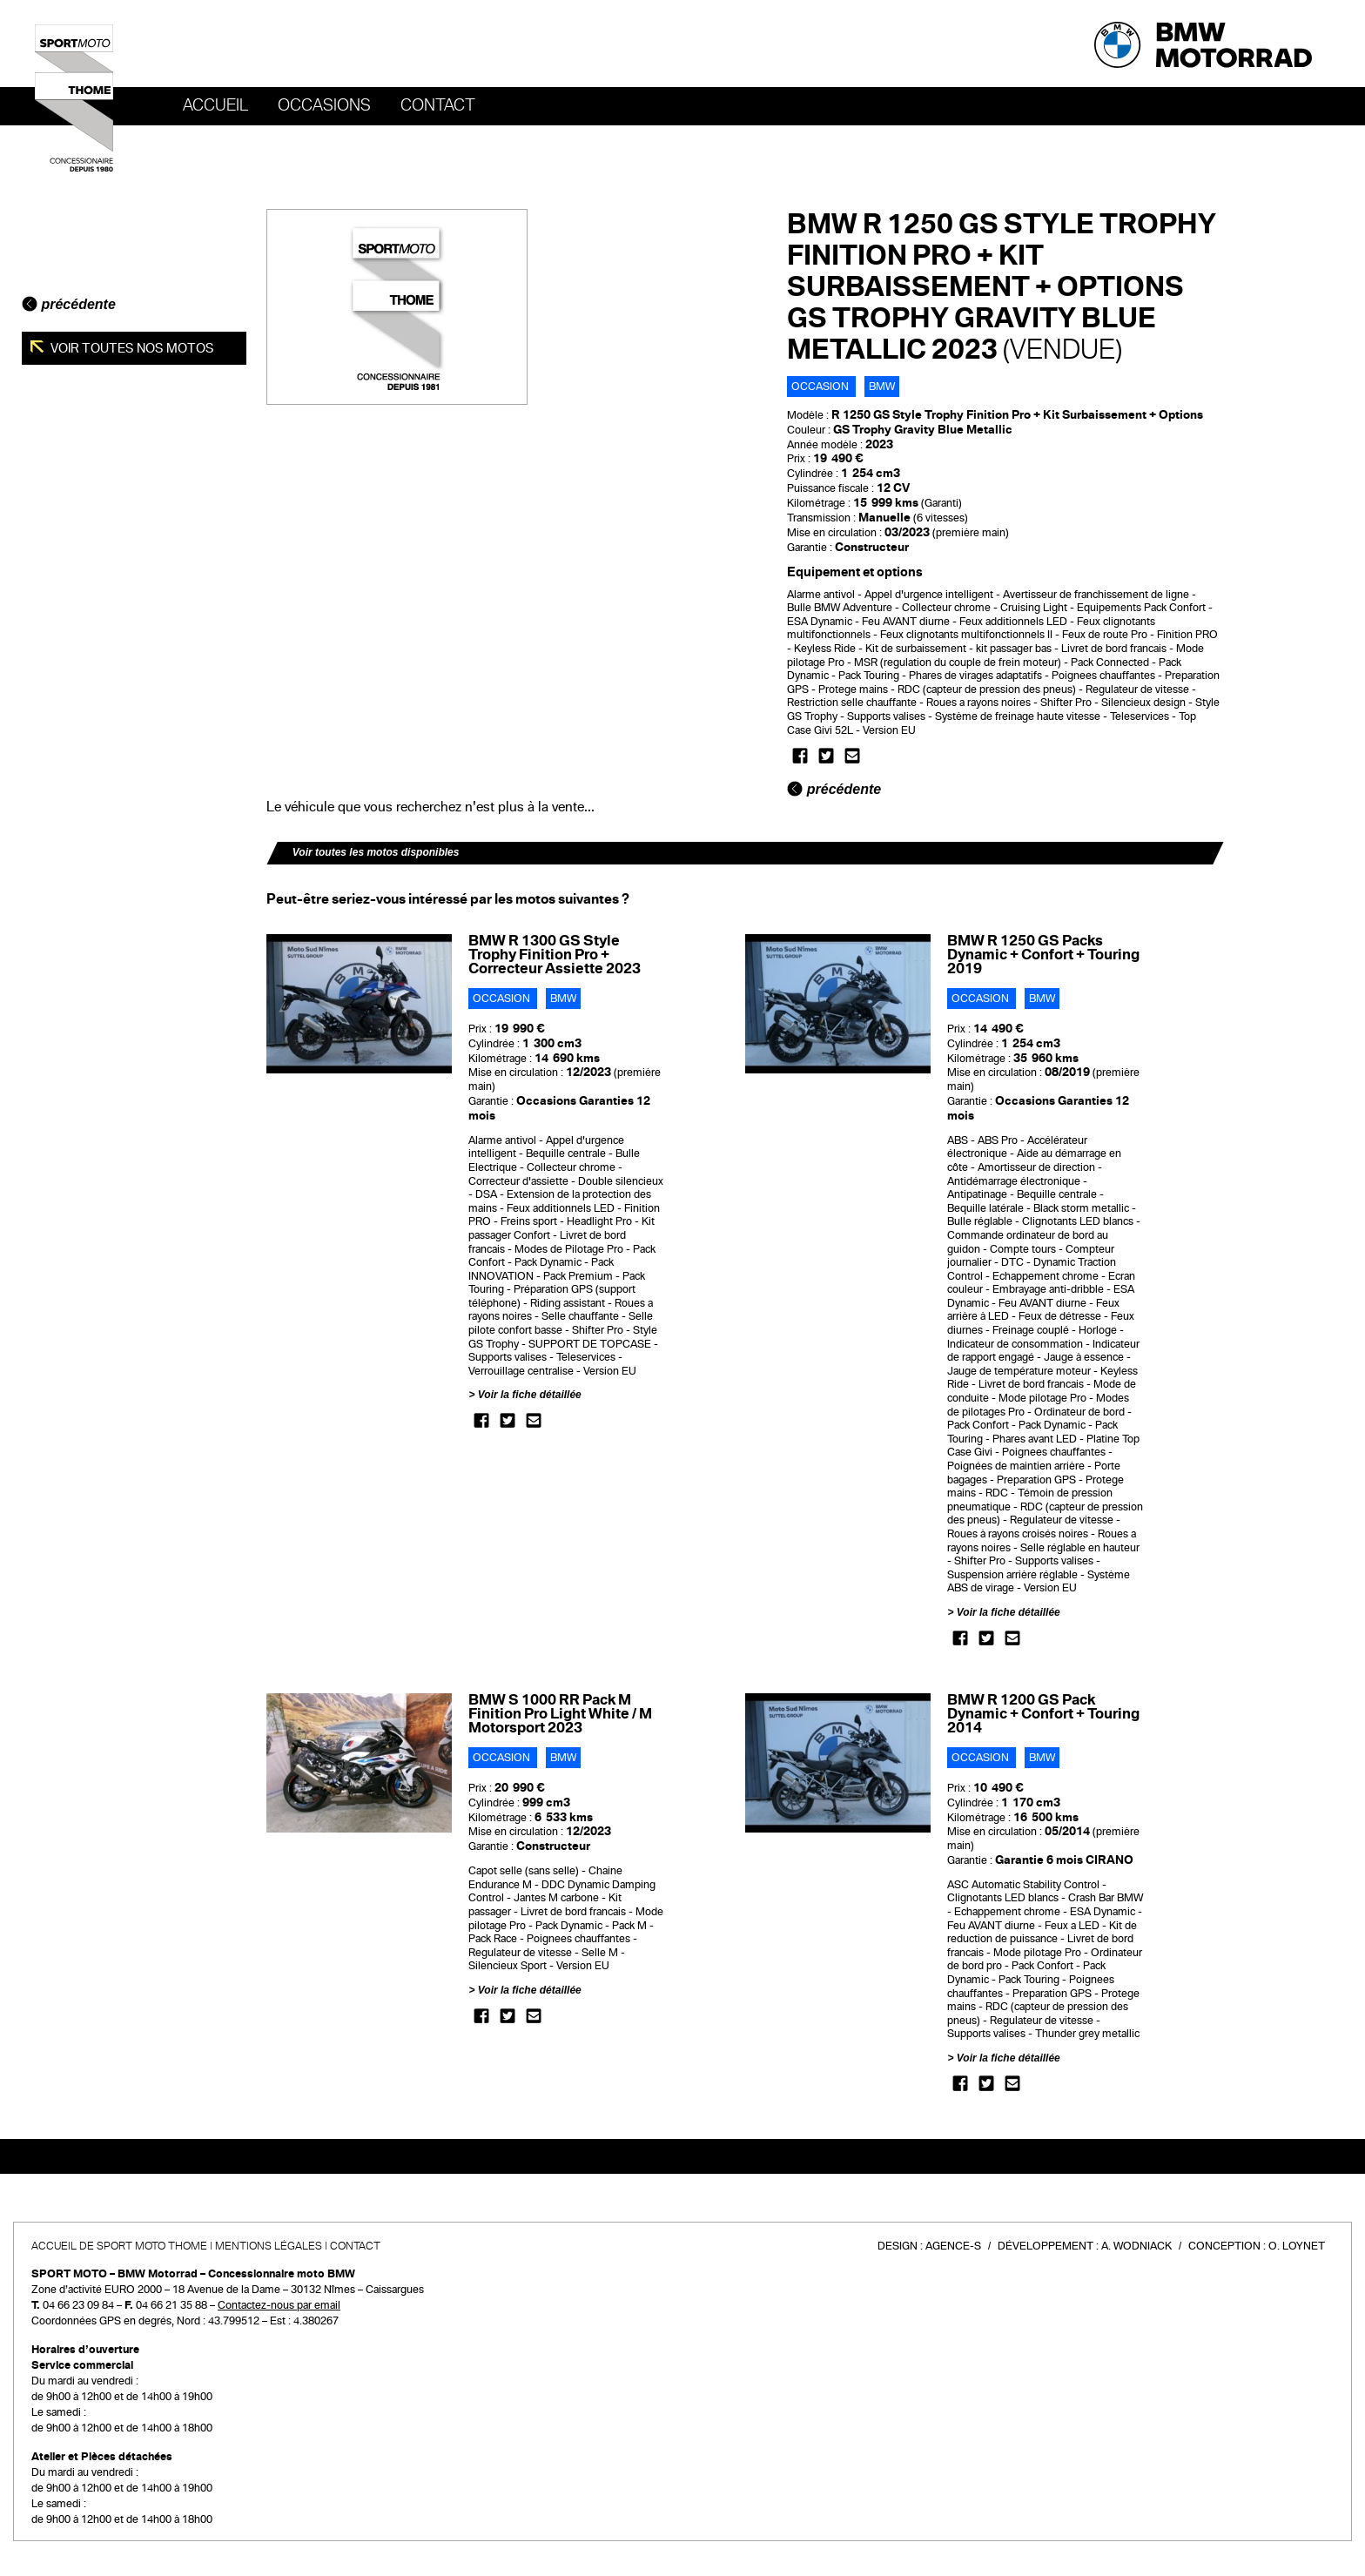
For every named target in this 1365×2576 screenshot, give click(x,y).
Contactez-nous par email (279, 2305)
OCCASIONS (324, 105)
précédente (69, 304)
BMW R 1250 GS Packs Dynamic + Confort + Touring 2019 (1043, 954)
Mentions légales (268, 2246)
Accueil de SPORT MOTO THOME (119, 2246)
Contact (437, 105)
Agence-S (953, 2246)
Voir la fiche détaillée (530, 1395)
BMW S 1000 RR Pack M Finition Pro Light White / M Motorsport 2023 (560, 1714)
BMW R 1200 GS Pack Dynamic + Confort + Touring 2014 (1043, 1714)
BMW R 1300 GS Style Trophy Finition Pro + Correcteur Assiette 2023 (554, 954)
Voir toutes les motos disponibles (376, 852)
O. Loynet (1296, 2246)
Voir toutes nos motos (131, 348)
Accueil (215, 105)
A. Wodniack (1136, 2246)
